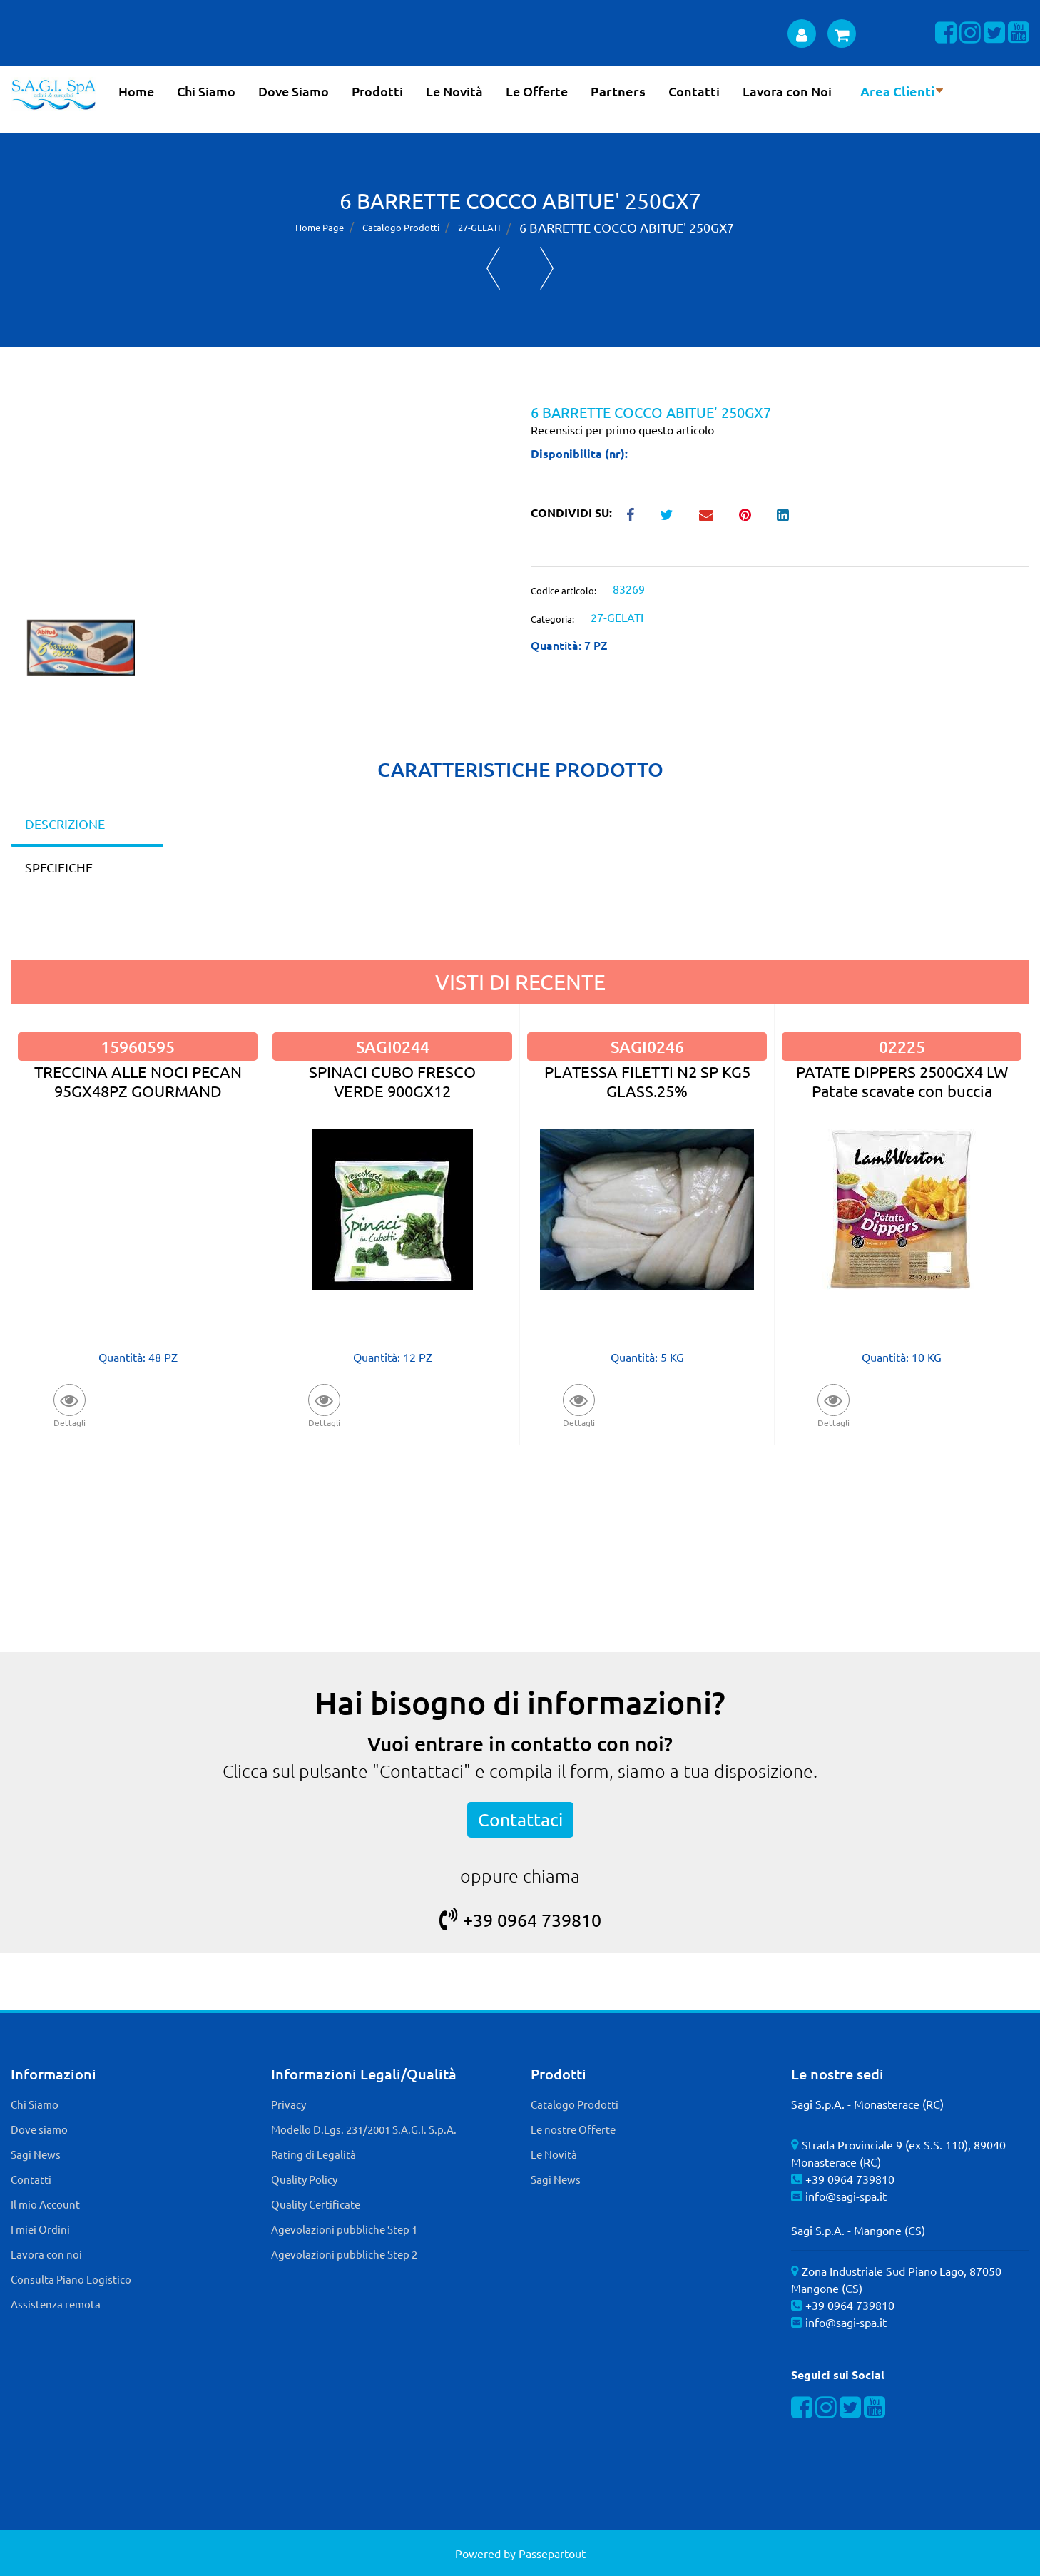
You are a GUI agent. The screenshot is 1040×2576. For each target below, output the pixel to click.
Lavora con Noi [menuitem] (787, 91)
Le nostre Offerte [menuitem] (573, 2129)
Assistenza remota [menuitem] (56, 2304)
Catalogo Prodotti (400, 227)
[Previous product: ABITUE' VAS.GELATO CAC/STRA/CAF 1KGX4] (493, 268)
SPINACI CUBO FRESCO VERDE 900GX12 (392, 1081)
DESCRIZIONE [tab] (65, 823)
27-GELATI (479, 227)
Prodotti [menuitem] (377, 91)
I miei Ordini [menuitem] (40, 2229)
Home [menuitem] (136, 91)
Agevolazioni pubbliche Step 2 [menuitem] (344, 2254)
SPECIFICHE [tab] (59, 867)
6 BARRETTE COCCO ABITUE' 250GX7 (626, 227)
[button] (260, 511)
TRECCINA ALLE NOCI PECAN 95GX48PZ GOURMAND (138, 1081)
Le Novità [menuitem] (454, 91)
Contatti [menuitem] (694, 91)
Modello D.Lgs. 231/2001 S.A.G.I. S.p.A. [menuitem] (364, 2129)
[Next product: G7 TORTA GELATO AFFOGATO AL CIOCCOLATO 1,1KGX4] (547, 268)
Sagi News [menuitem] (36, 2154)
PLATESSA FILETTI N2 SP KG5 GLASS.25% (647, 1081)
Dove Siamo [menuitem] (293, 91)
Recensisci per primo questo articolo (622, 429)
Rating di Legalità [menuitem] (313, 2154)
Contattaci (520, 1819)
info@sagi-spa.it (846, 2196)
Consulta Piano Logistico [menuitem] (71, 2279)
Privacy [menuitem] (288, 2104)
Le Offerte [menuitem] (537, 91)
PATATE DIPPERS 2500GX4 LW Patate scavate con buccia (902, 1081)
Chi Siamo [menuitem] (206, 91)
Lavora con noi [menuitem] (46, 2254)
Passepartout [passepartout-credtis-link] (552, 2553)
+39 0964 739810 (520, 1920)
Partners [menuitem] (618, 91)
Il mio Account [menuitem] (45, 2204)
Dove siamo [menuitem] (39, 2129)
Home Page (319, 227)
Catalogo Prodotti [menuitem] (574, 2104)
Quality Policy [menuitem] (304, 2179)
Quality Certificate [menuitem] (315, 2204)
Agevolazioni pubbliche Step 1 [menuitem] (344, 2229)
